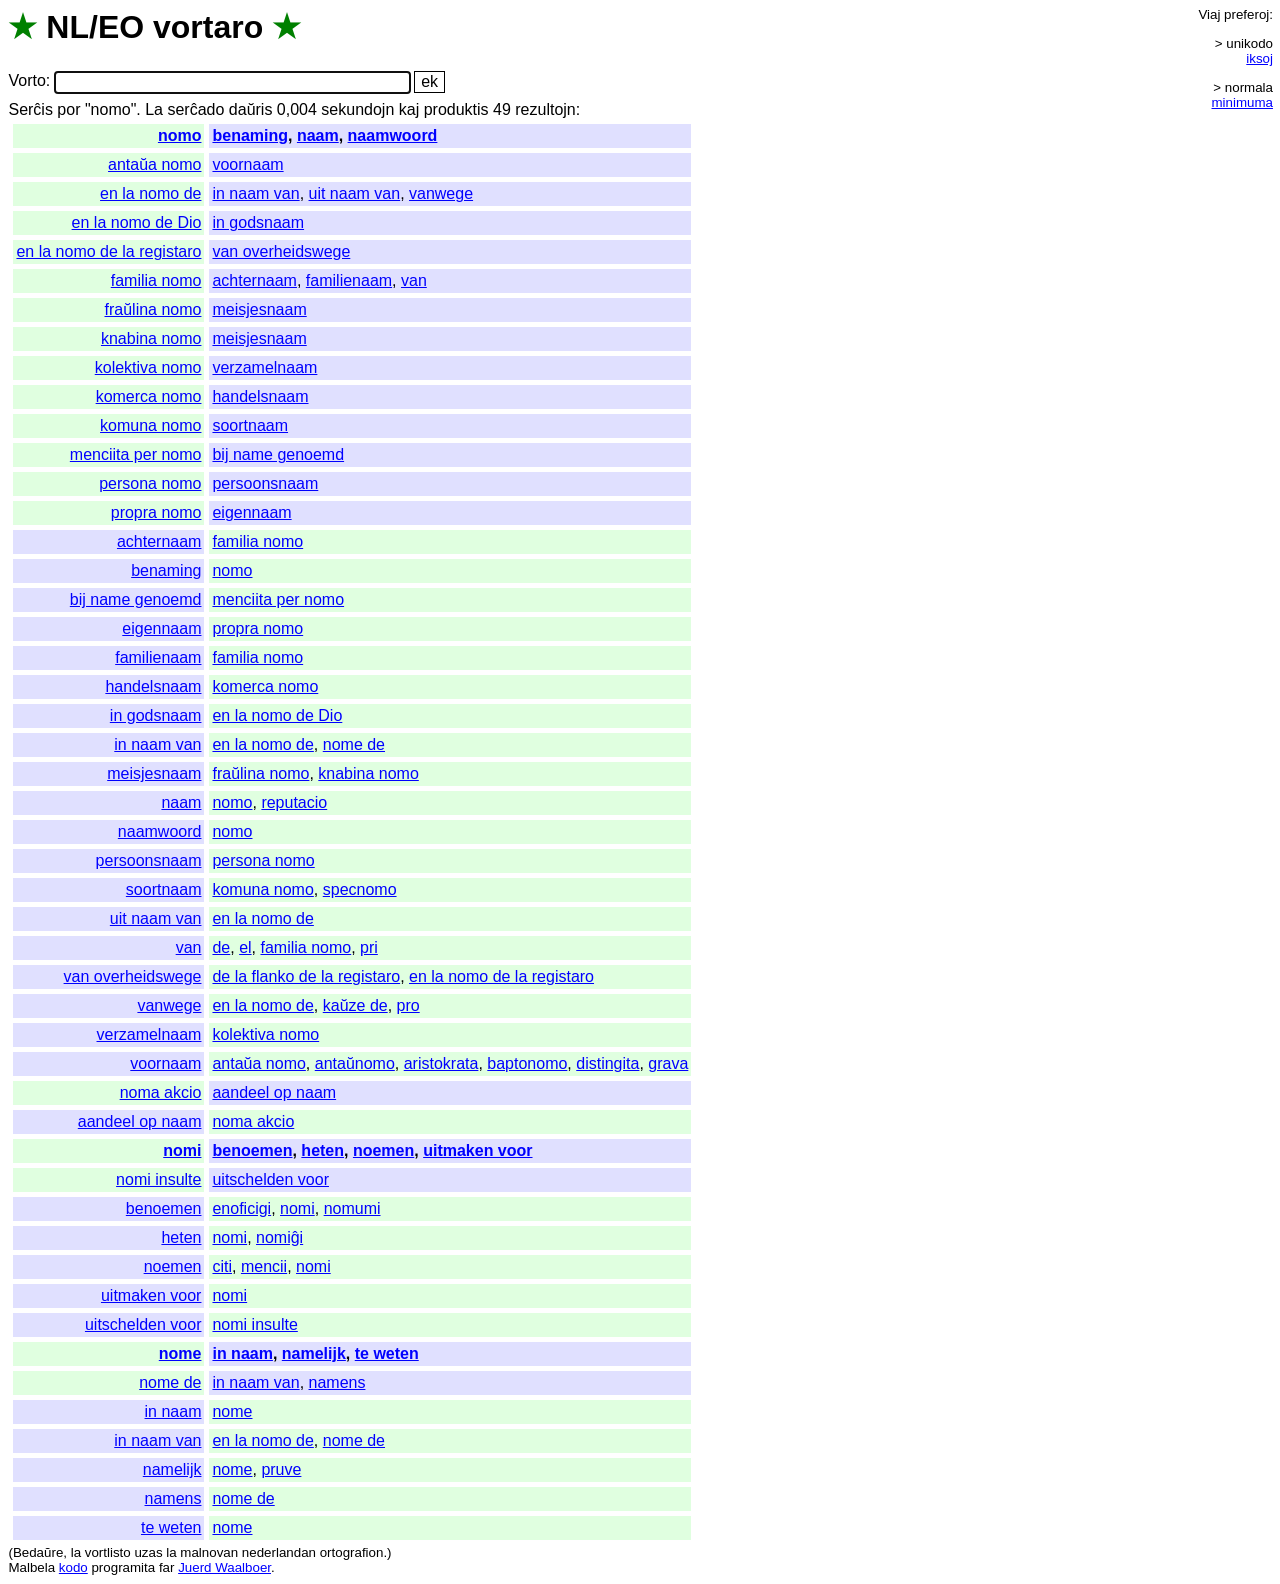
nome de (354, 744)
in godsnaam (258, 222)
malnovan (209, 1552)
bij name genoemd (278, 454)
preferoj (1246, 14)
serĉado (195, 109)
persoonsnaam (265, 483)
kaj (409, 109)
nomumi (352, 1208)
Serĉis (30, 109)
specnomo (360, 889)
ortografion (352, 1552)
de (221, 947)
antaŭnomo (355, 1063)
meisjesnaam (259, 309)
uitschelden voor (270, 1179)
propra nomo (156, 512)
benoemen (252, 1150)
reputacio (294, 802)
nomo (180, 135)
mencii (264, 1266)
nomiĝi (279, 1237)
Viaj (1209, 14)
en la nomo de (150, 193)
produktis (456, 109)
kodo (73, 1567)
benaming (250, 135)
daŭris (251, 109)
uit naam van (355, 193)
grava (668, 1063)
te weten (387, 1353)
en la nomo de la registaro (108, 251)
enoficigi (241, 1208)
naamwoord (393, 135)
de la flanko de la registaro (306, 976)
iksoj (1259, 58)
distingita (607, 1063)
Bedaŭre (38, 1552)
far (167, 1567)
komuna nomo (150, 425)
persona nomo (150, 483)
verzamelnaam (264, 367)
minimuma (1242, 102)
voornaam (247, 164)
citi (222, 1266)
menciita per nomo (136, 454)
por (68, 109)
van (414, 280)
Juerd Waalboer (224, 1567)
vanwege (441, 193)
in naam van (255, 193)
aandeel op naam (274, 1092)
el (245, 947)
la (76, 1552)
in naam (242, 1353)
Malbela (31, 1567)
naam (318, 135)
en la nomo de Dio (137, 222)
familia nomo (156, 280)
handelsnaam (260, 396)
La (154, 109)
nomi (182, 1150)
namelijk (314, 1353)
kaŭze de (355, 1005)
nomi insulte (158, 1179)
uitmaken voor (477, 1150)
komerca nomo (149, 396)
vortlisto (108, 1552)
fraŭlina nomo (153, 309)
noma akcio (161, 1092)
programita (123, 1567)
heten (322, 1150)
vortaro (208, 27)
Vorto (26, 81)
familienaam (349, 280)
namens (337, 1382)
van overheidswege (281, 251)
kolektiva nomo (148, 367)
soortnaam (250, 425)
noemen (383, 1150)
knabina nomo (151, 338)
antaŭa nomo (154, 164)
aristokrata (441, 1063)
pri (369, 947)
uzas (148, 1552)
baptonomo (527, 1063)
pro (408, 1005)
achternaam (254, 280)
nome (180, 1353)
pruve (281, 1469)
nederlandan (279, 1552)
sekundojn (357, 109)
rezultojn (545, 109)
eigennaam (251, 512)
